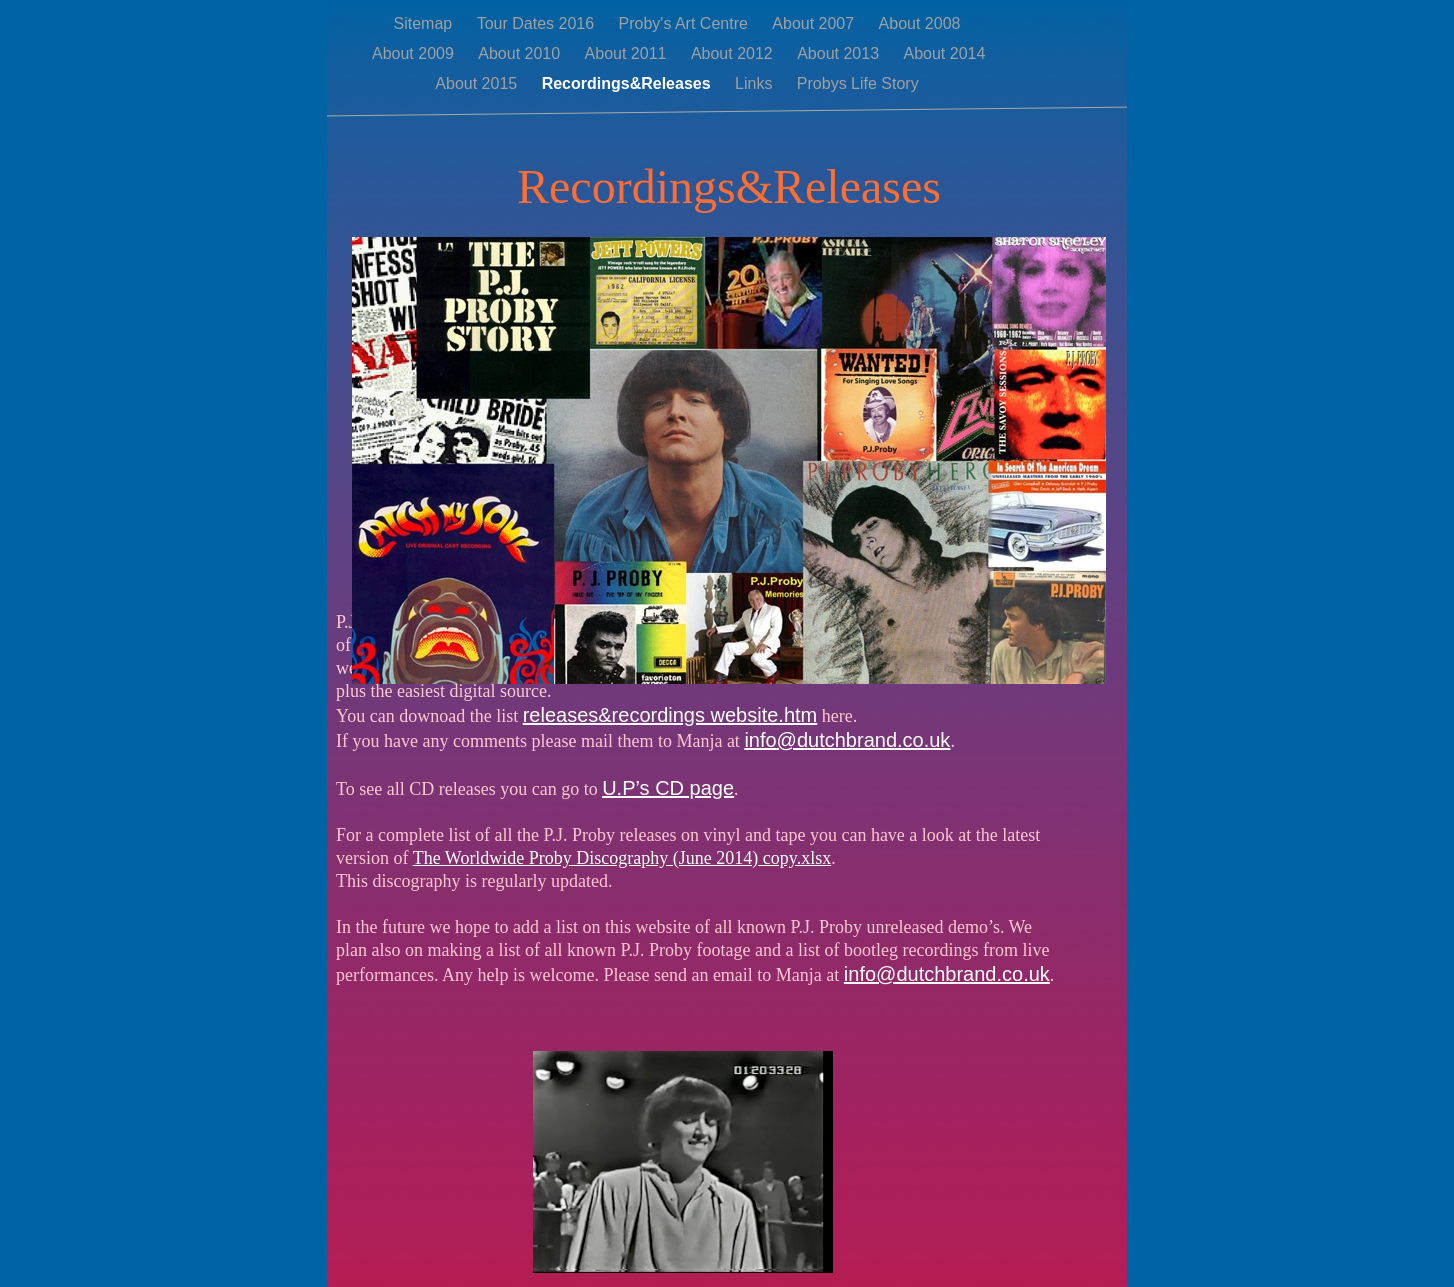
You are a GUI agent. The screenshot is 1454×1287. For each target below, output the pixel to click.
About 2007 (815, 23)
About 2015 (478, 83)
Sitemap (425, 23)
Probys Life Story (858, 83)
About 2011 (628, 53)
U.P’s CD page (668, 788)
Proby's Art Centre (686, 23)
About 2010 (521, 53)
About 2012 (734, 53)
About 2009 (415, 53)
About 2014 (944, 53)
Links (756, 83)
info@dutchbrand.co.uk (847, 740)
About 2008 (920, 23)
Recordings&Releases (628, 83)
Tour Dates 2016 (538, 23)
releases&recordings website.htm (670, 715)
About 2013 (840, 53)
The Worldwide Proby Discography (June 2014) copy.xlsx (622, 858)
